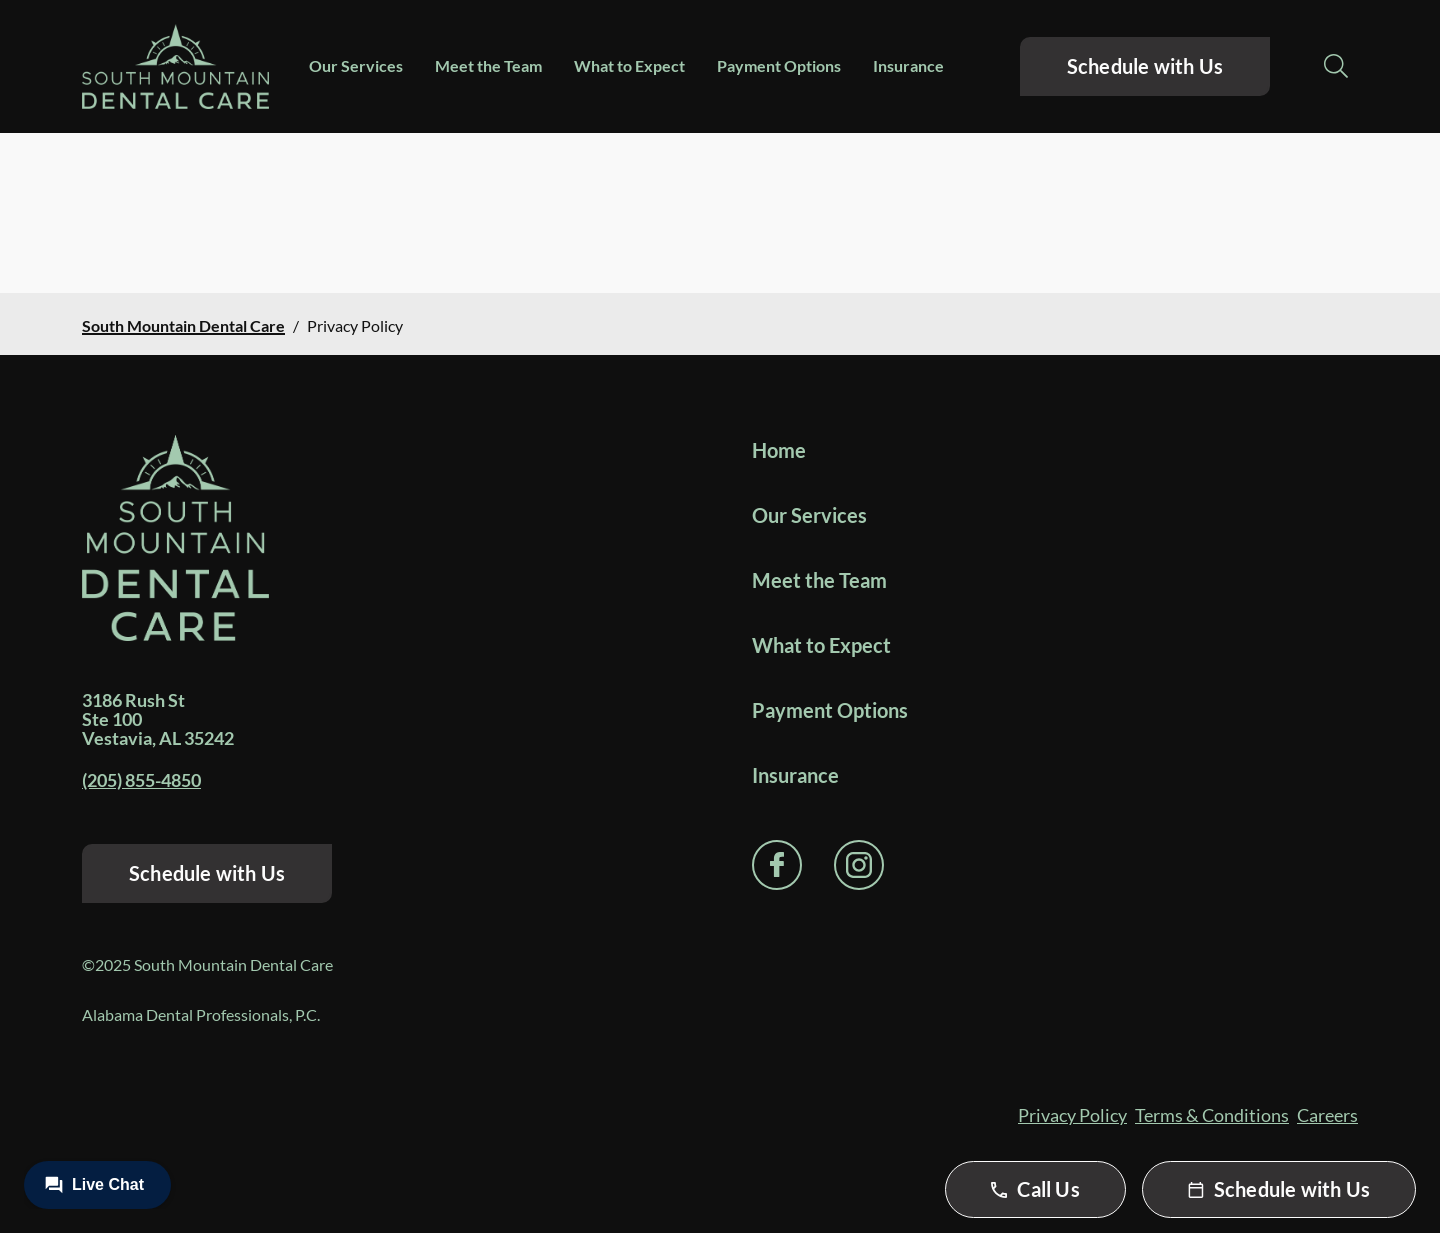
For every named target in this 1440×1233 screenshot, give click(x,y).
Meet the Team (488, 65)
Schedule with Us (1145, 66)
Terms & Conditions (1212, 1115)
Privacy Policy (1072, 1115)
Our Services (356, 65)
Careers (1327, 1115)
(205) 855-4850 (141, 780)
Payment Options (779, 65)
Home (779, 450)
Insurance (908, 65)
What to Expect (629, 65)
